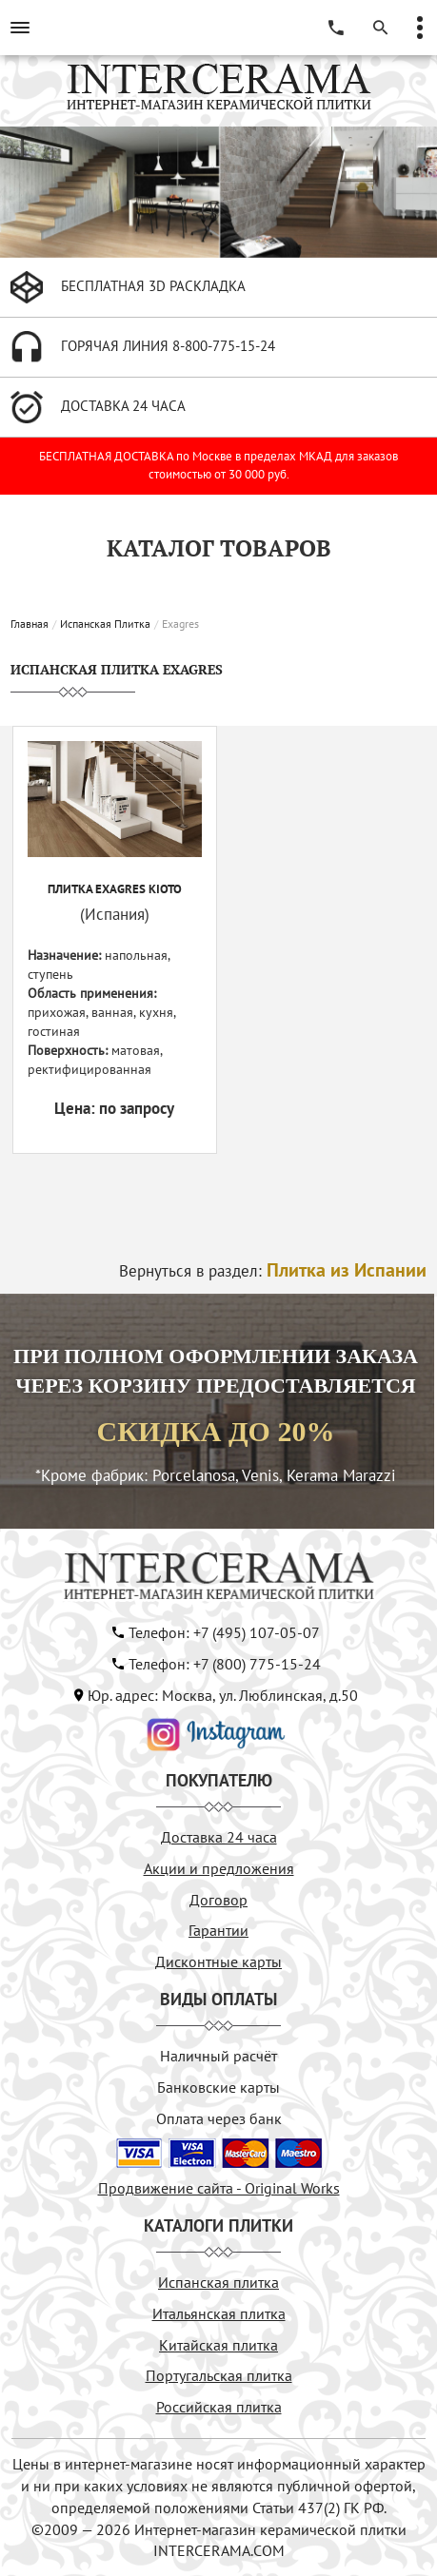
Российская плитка (219, 2406)
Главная (29, 623)
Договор (218, 1899)
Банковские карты (218, 2087)
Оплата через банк (219, 2118)
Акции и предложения (219, 1868)
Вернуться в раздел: (273, 1270)
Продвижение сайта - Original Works (219, 2187)
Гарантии (218, 1930)
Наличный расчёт (218, 2055)
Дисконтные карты (218, 1961)
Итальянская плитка (219, 2313)
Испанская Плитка (105, 623)
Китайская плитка (218, 2344)
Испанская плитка (218, 2282)
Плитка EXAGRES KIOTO (115, 889)
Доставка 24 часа (219, 1836)
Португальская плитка (219, 2375)
